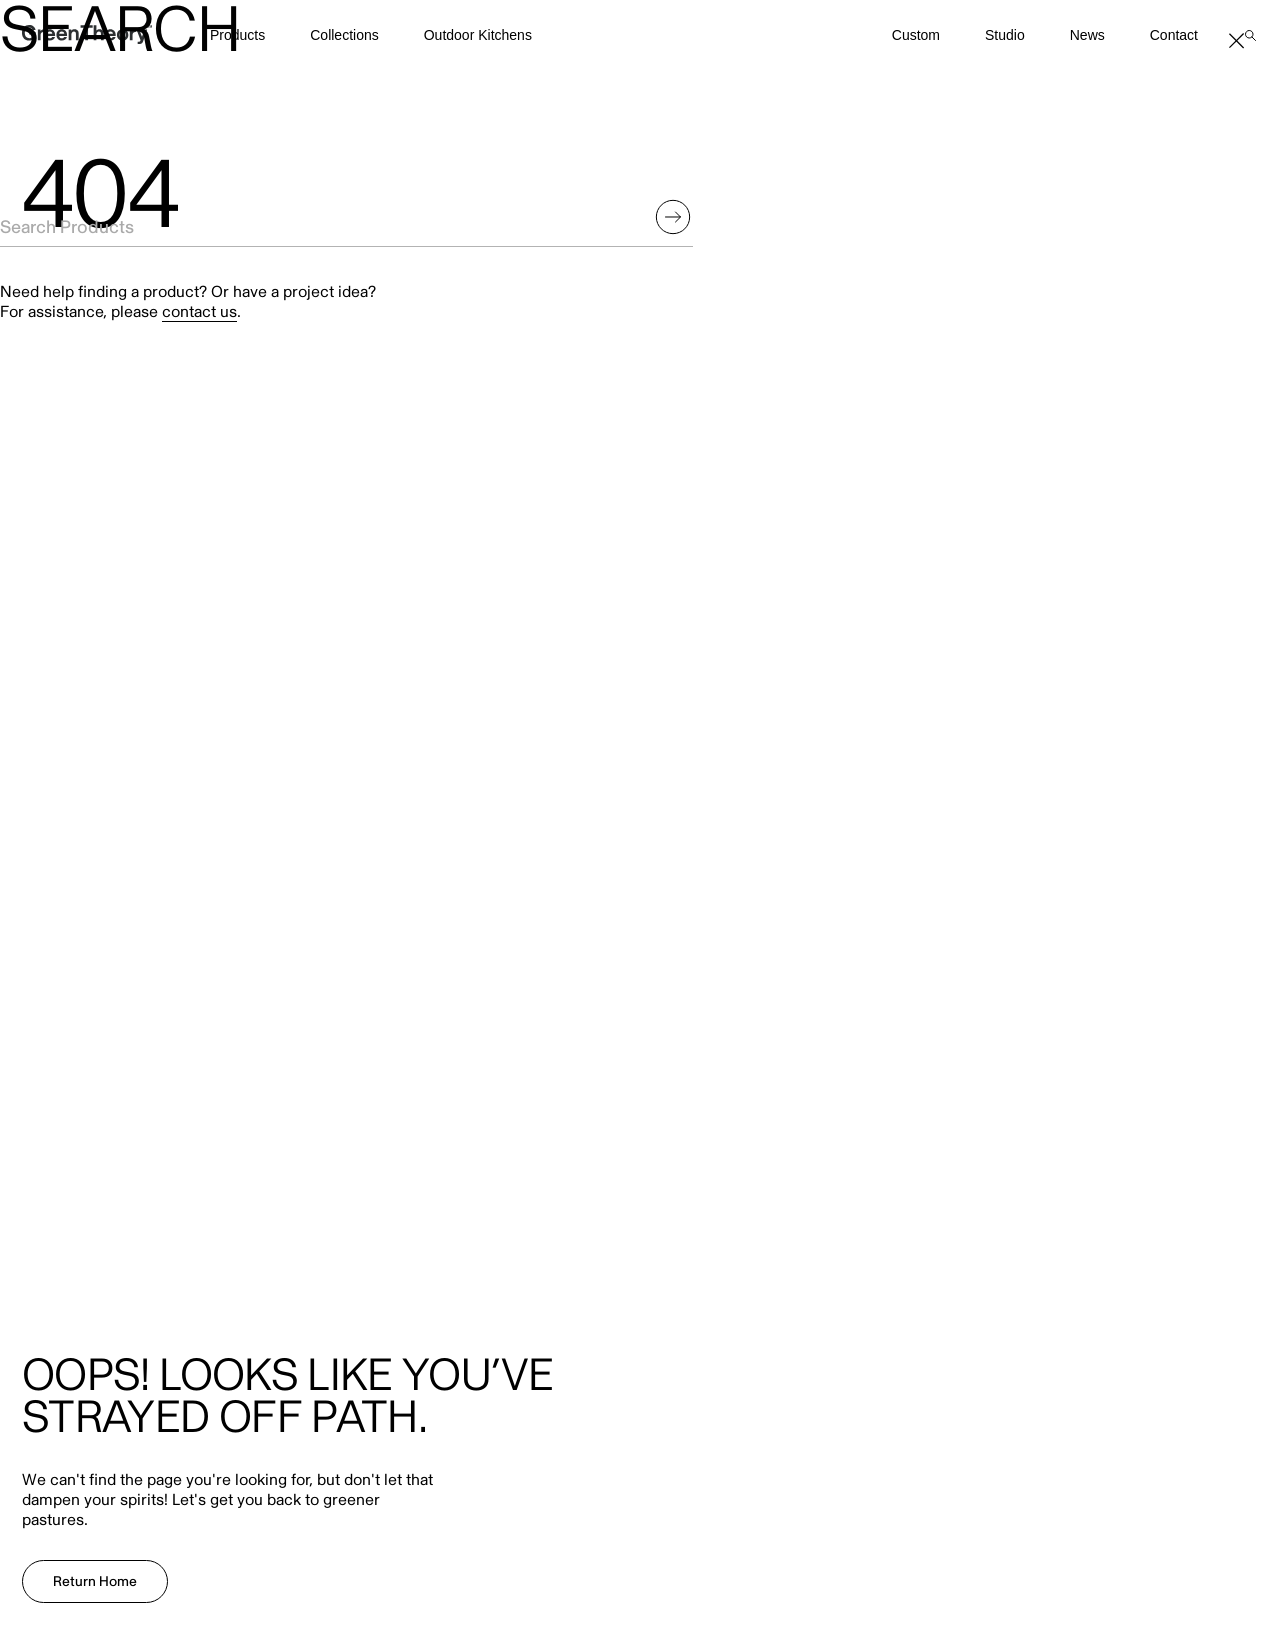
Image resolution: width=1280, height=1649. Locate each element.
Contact (1174, 35)
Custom (916, 35)
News (1087, 35)
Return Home (95, 1581)
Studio (1005, 35)
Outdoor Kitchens (478, 35)
